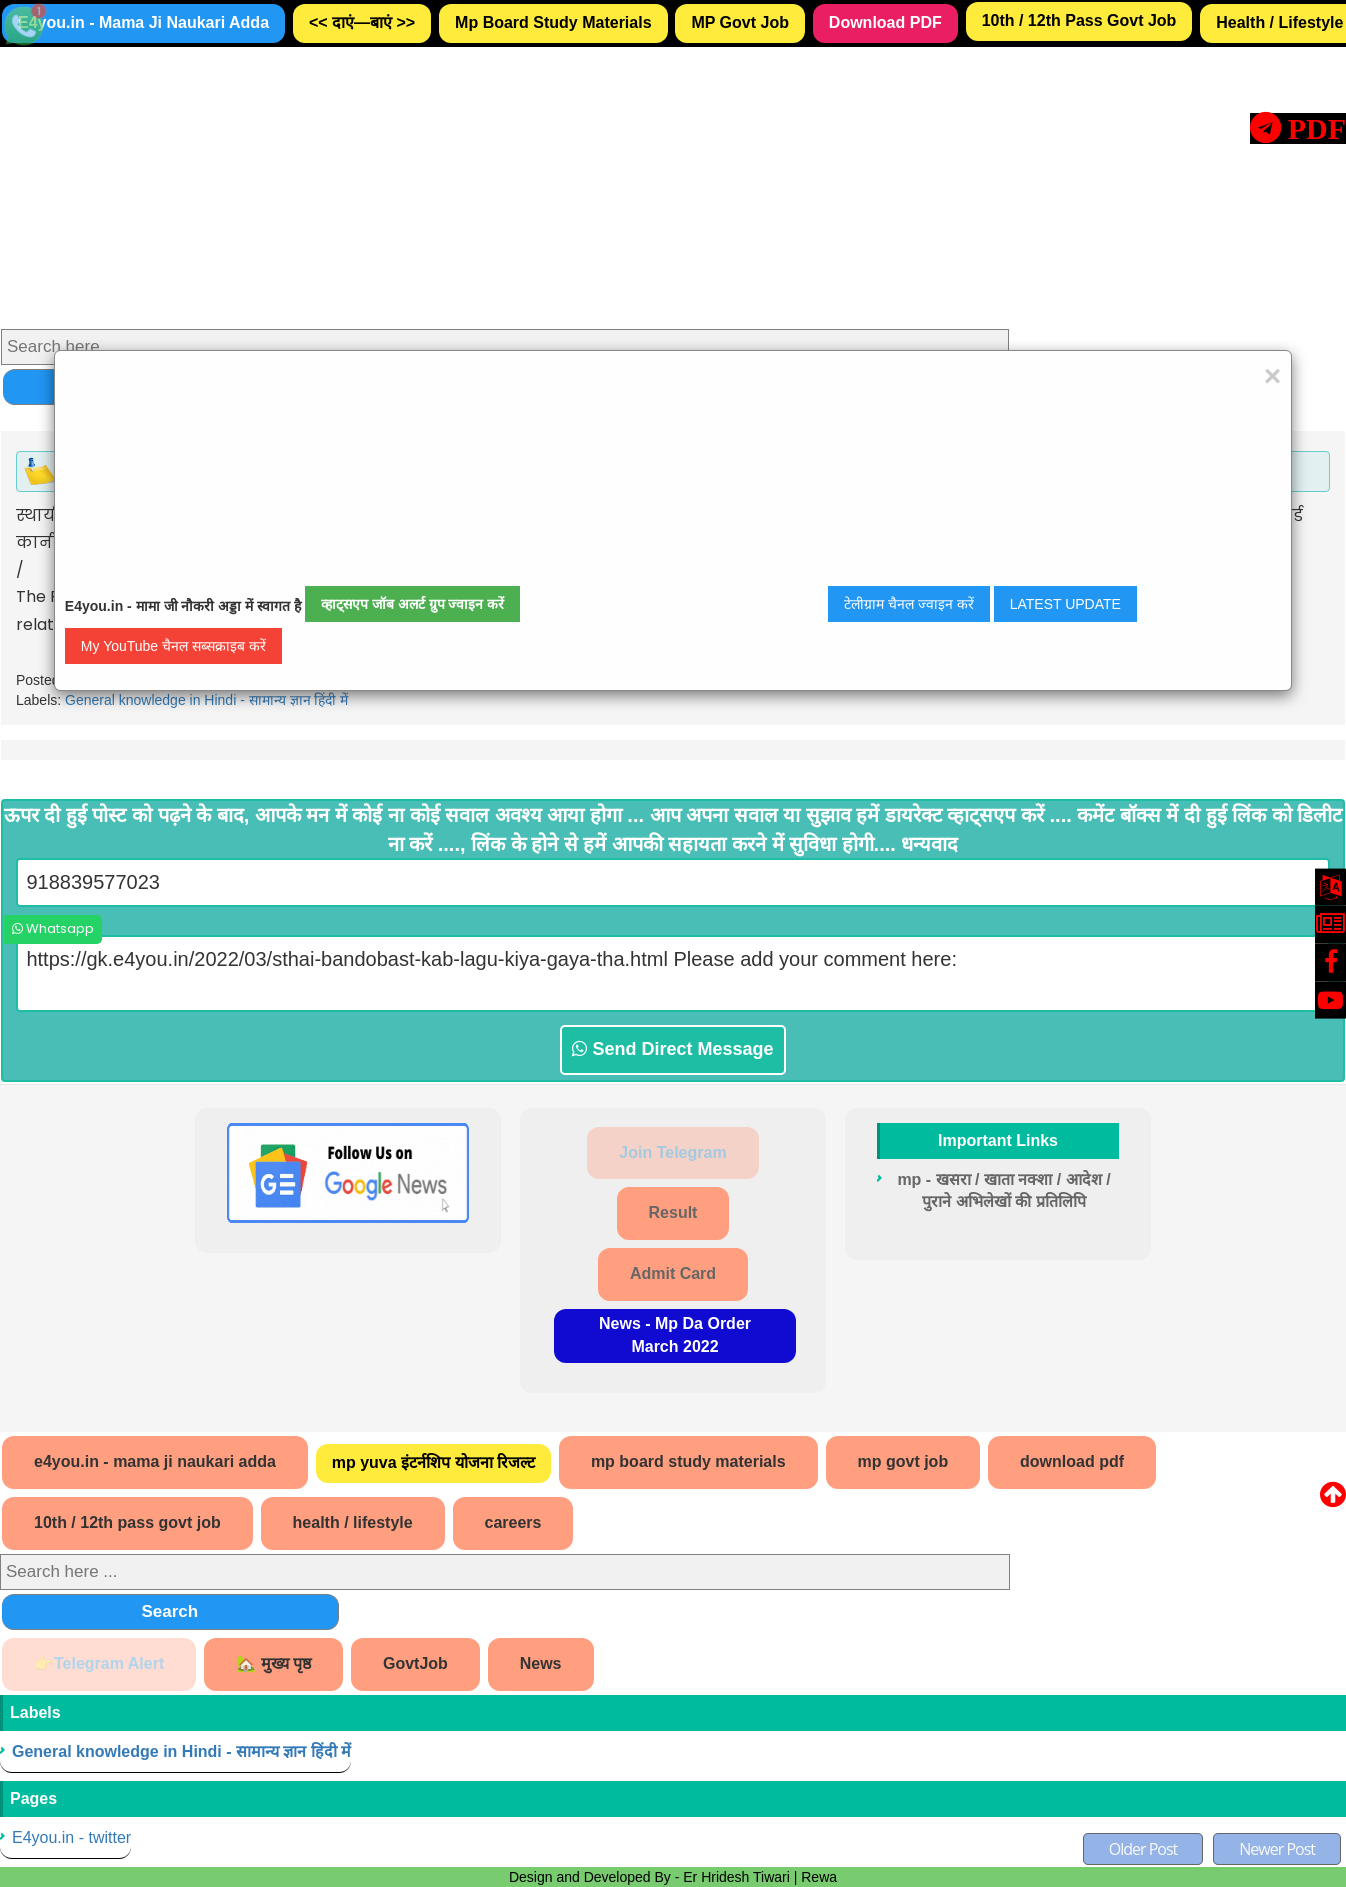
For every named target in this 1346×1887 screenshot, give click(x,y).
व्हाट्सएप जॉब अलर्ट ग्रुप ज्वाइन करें (412, 604)
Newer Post (1277, 1849)
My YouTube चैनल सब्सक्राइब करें (173, 646)
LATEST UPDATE (1065, 604)
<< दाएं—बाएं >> (362, 22)
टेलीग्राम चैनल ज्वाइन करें (909, 604)
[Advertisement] (601, 187)
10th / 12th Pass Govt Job (1079, 20)
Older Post (1143, 1849)
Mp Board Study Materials (553, 22)
